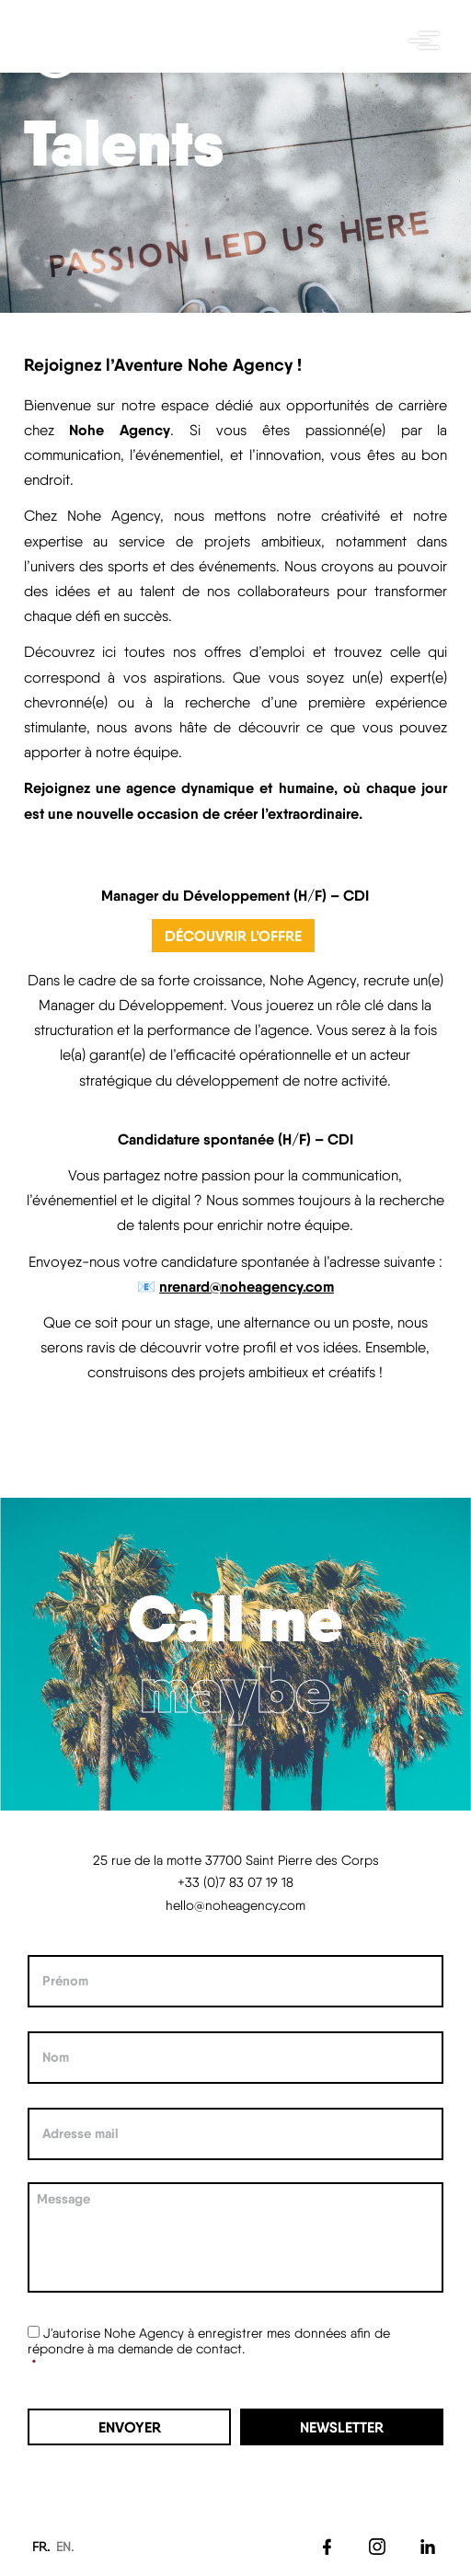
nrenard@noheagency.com (246, 1286)
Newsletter (342, 2427)
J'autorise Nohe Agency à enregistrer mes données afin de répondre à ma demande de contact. (209, 2340)
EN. (65, 2546)
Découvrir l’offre (233, 935)
